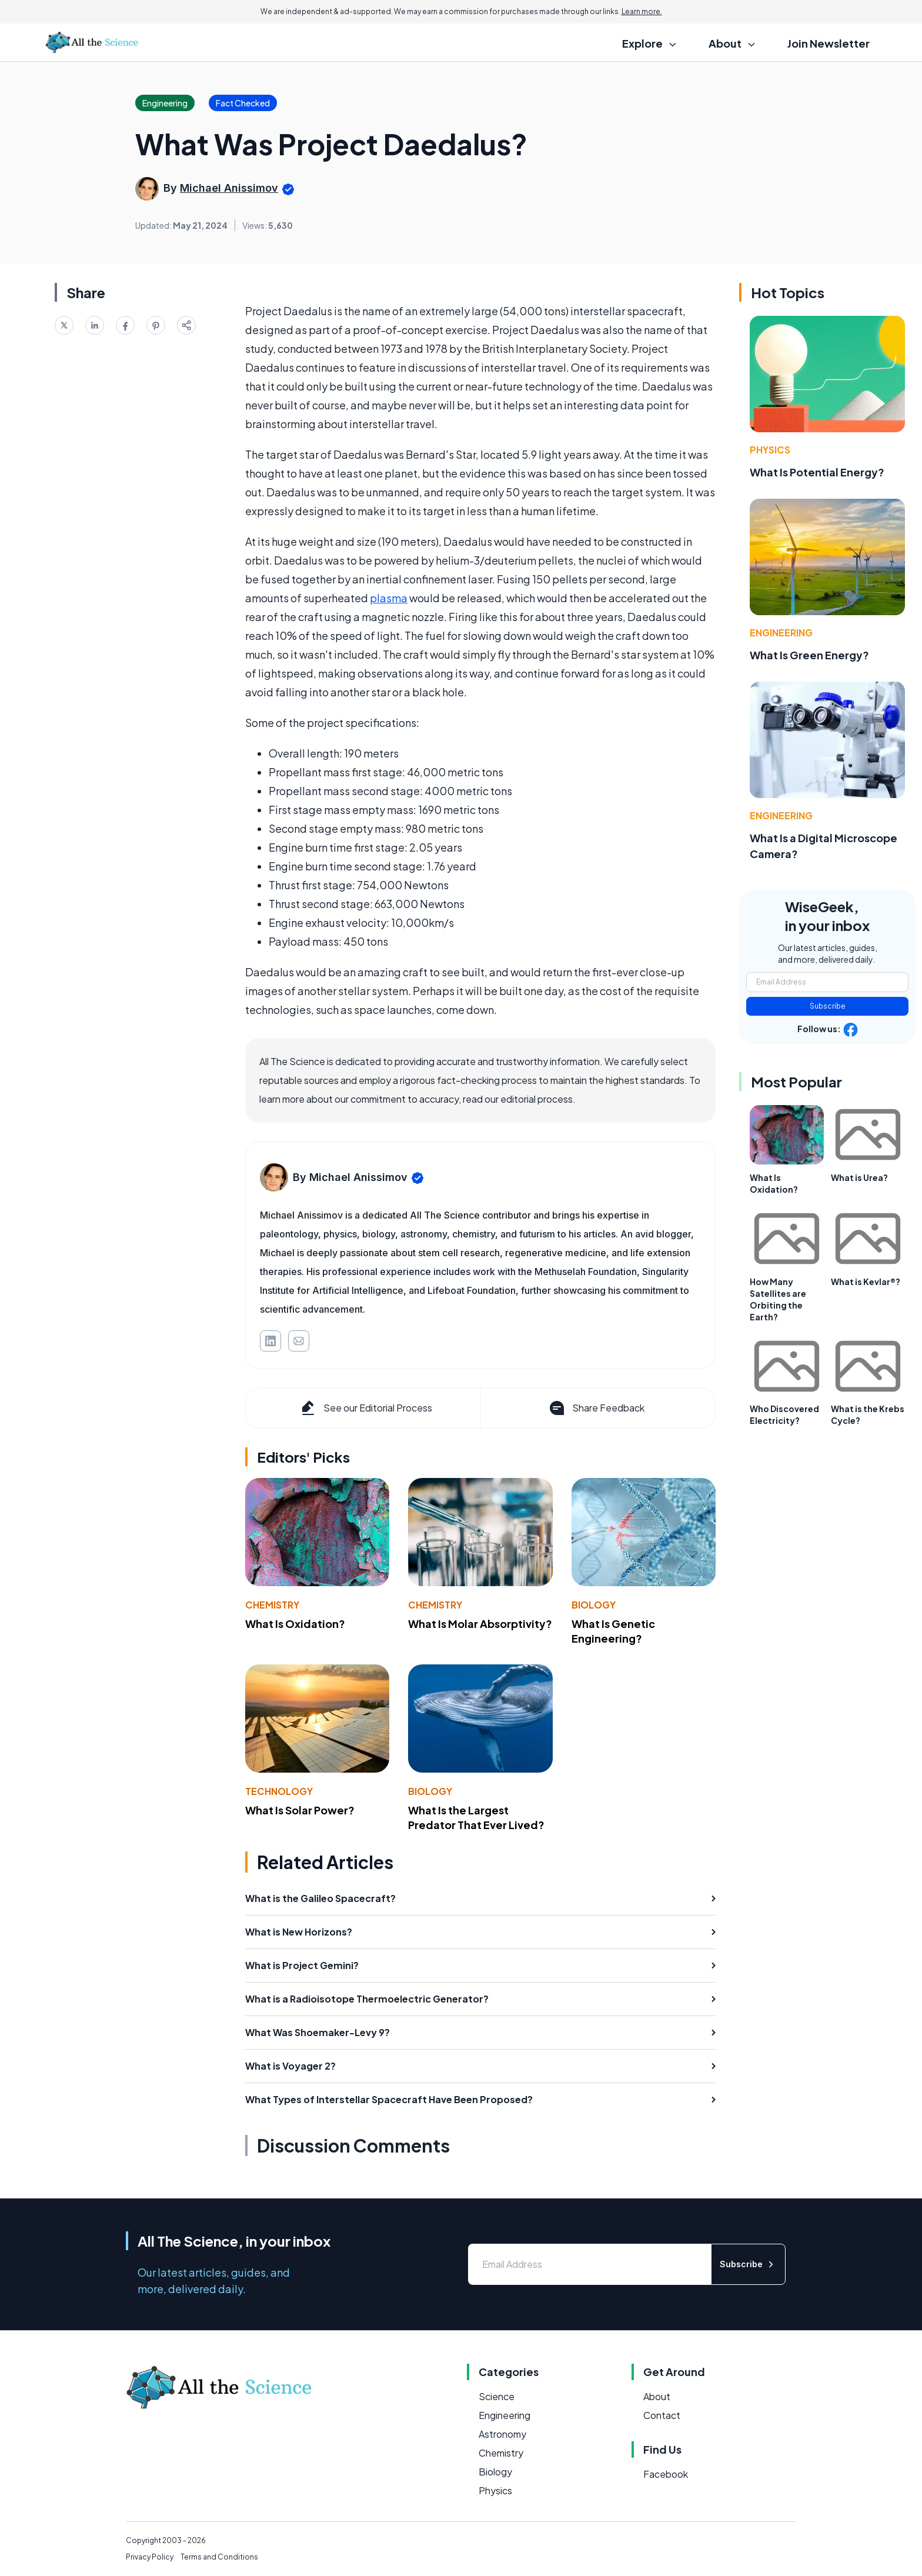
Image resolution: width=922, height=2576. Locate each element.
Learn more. (642, 11)
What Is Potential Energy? (817, 472)
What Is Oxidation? (295, 1623)
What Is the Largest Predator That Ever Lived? (476, 1817)
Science (497, 2396)
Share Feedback (595, 1408)
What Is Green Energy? (809, 655)
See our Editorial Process (365, 1408)
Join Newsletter (828, 43)
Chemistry (272, 1605)
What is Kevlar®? (865, 1281)
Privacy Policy (149, 2556)
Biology (594, 1605)
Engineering (781, 632)
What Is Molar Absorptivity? (480, 1623)
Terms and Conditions (219, 2556)
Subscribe (828, 1006)
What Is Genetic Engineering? (613, 1631)
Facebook (665, 2474)
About (656, 2396)
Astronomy (502, 2434)
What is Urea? (859, 1177)
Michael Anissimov (229, 188)
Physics (770, 449)
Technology (279, 1791)
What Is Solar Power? (300, 1810)
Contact (661, 2415)
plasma (388, 598)
